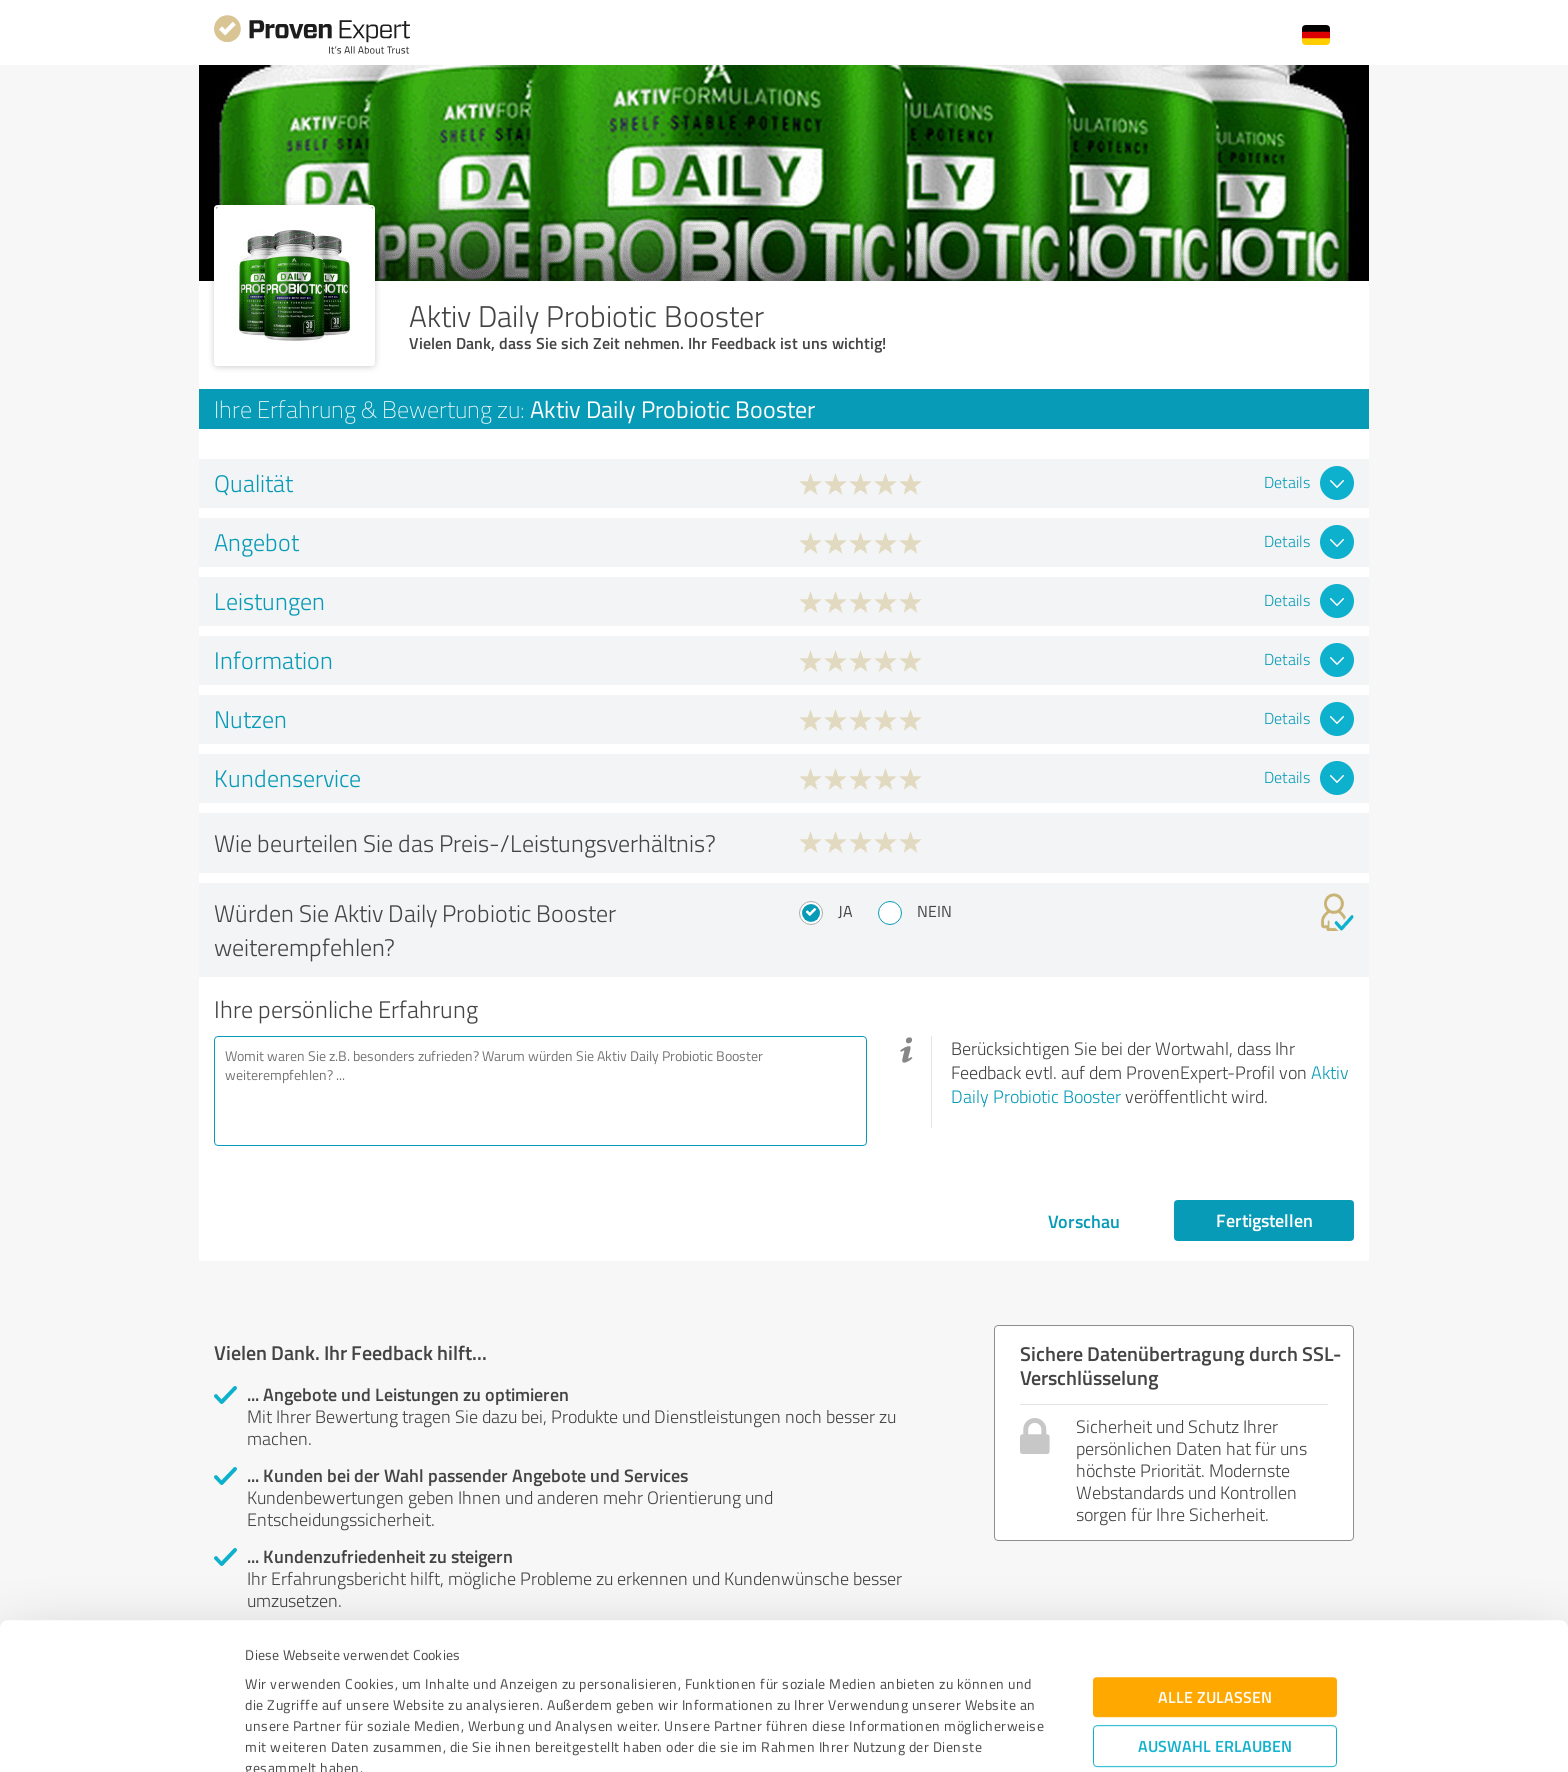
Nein (934, 911)
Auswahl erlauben (1215, 1614)
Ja (845, 911)
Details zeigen (924, 1734)
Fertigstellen (1264, 1220)
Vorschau (1084, 1221)
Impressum (281, 1678)
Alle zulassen (1215, 1565)
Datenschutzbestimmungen (415, 1678)
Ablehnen (1215, 1676)
